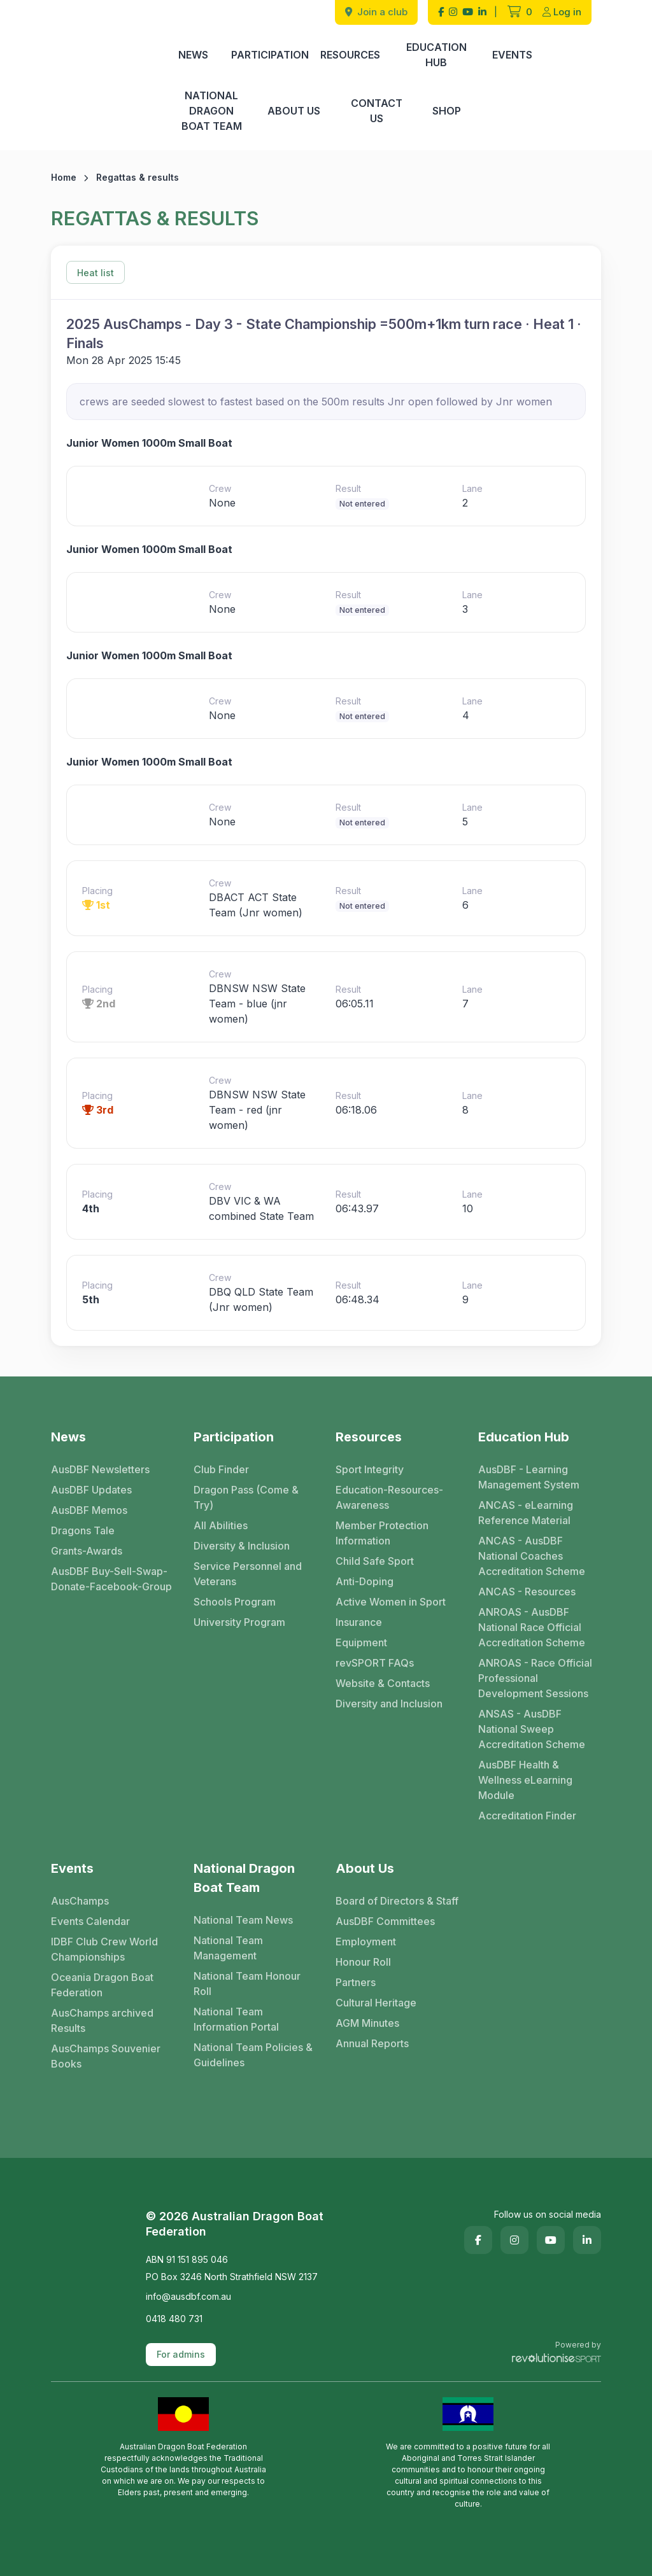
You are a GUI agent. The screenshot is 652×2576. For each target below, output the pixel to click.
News (193, 54)
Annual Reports (372, 2043)
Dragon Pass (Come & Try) (246, 1497)
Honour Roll (363, 1962)
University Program (239, 1622)
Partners (356, 1982)
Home (63, 177)
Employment (366, 1941)
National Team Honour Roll (247, 1984)
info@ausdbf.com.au (188, 2296)
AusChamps (80, 1900)
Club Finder (221, 1469)
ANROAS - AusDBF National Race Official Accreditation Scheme (531, 1627)
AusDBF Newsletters (100, 1469)
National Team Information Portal (236, 2019)
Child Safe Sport (375, 1561)
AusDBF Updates (91, 1489)
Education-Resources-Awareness (389, 1497)
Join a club (376, 12)
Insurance (359, 1622)
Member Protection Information (382, 1533)
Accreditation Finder (527, 1815)
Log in (561, 12)
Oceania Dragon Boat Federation (102, 1985)
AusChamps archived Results (102, 2020)
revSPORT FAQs (375, 1662)
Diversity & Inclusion (242, 1545)
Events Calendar (90, 1921)
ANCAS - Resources (527, 1591)
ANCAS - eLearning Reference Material (525, 1513)
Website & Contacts (383, 1683)
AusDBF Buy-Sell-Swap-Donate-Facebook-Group (111, 1579)
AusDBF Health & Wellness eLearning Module (525, 1780)
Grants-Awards (86, 1550)
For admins (181, 2354)
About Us (293, 110)
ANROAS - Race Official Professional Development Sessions (535, 1678)
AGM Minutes (367, 2023)
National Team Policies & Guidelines (253, 2055)
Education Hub (436, 55)
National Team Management (228, 1948)
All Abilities (221, 1525)
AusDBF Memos (89, 1510)
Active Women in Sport (391, 1601)
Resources (350, 54)
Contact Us (376, 111)
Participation (270, 54)
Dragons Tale (83, 1530)
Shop (446, 110)
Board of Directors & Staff (397, 1900)
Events (512, 54)
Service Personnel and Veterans (248, 1574)
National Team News (243, 1920)
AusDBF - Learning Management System (528, 1477)
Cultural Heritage (376, 2002)
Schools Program (235, 1601)
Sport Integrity (370, 1469)
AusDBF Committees (385, 1921)
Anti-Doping (364, 1581)
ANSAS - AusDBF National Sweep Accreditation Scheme (531, 1729)
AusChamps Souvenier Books (105, 2056)
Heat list (95, 272)
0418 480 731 (174, 2318)
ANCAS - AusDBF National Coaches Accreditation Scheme (531, 1556)
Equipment (361, 1642)
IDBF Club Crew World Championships (104, 1949)
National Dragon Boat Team (211, 110)
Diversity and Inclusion (389, 1703)
